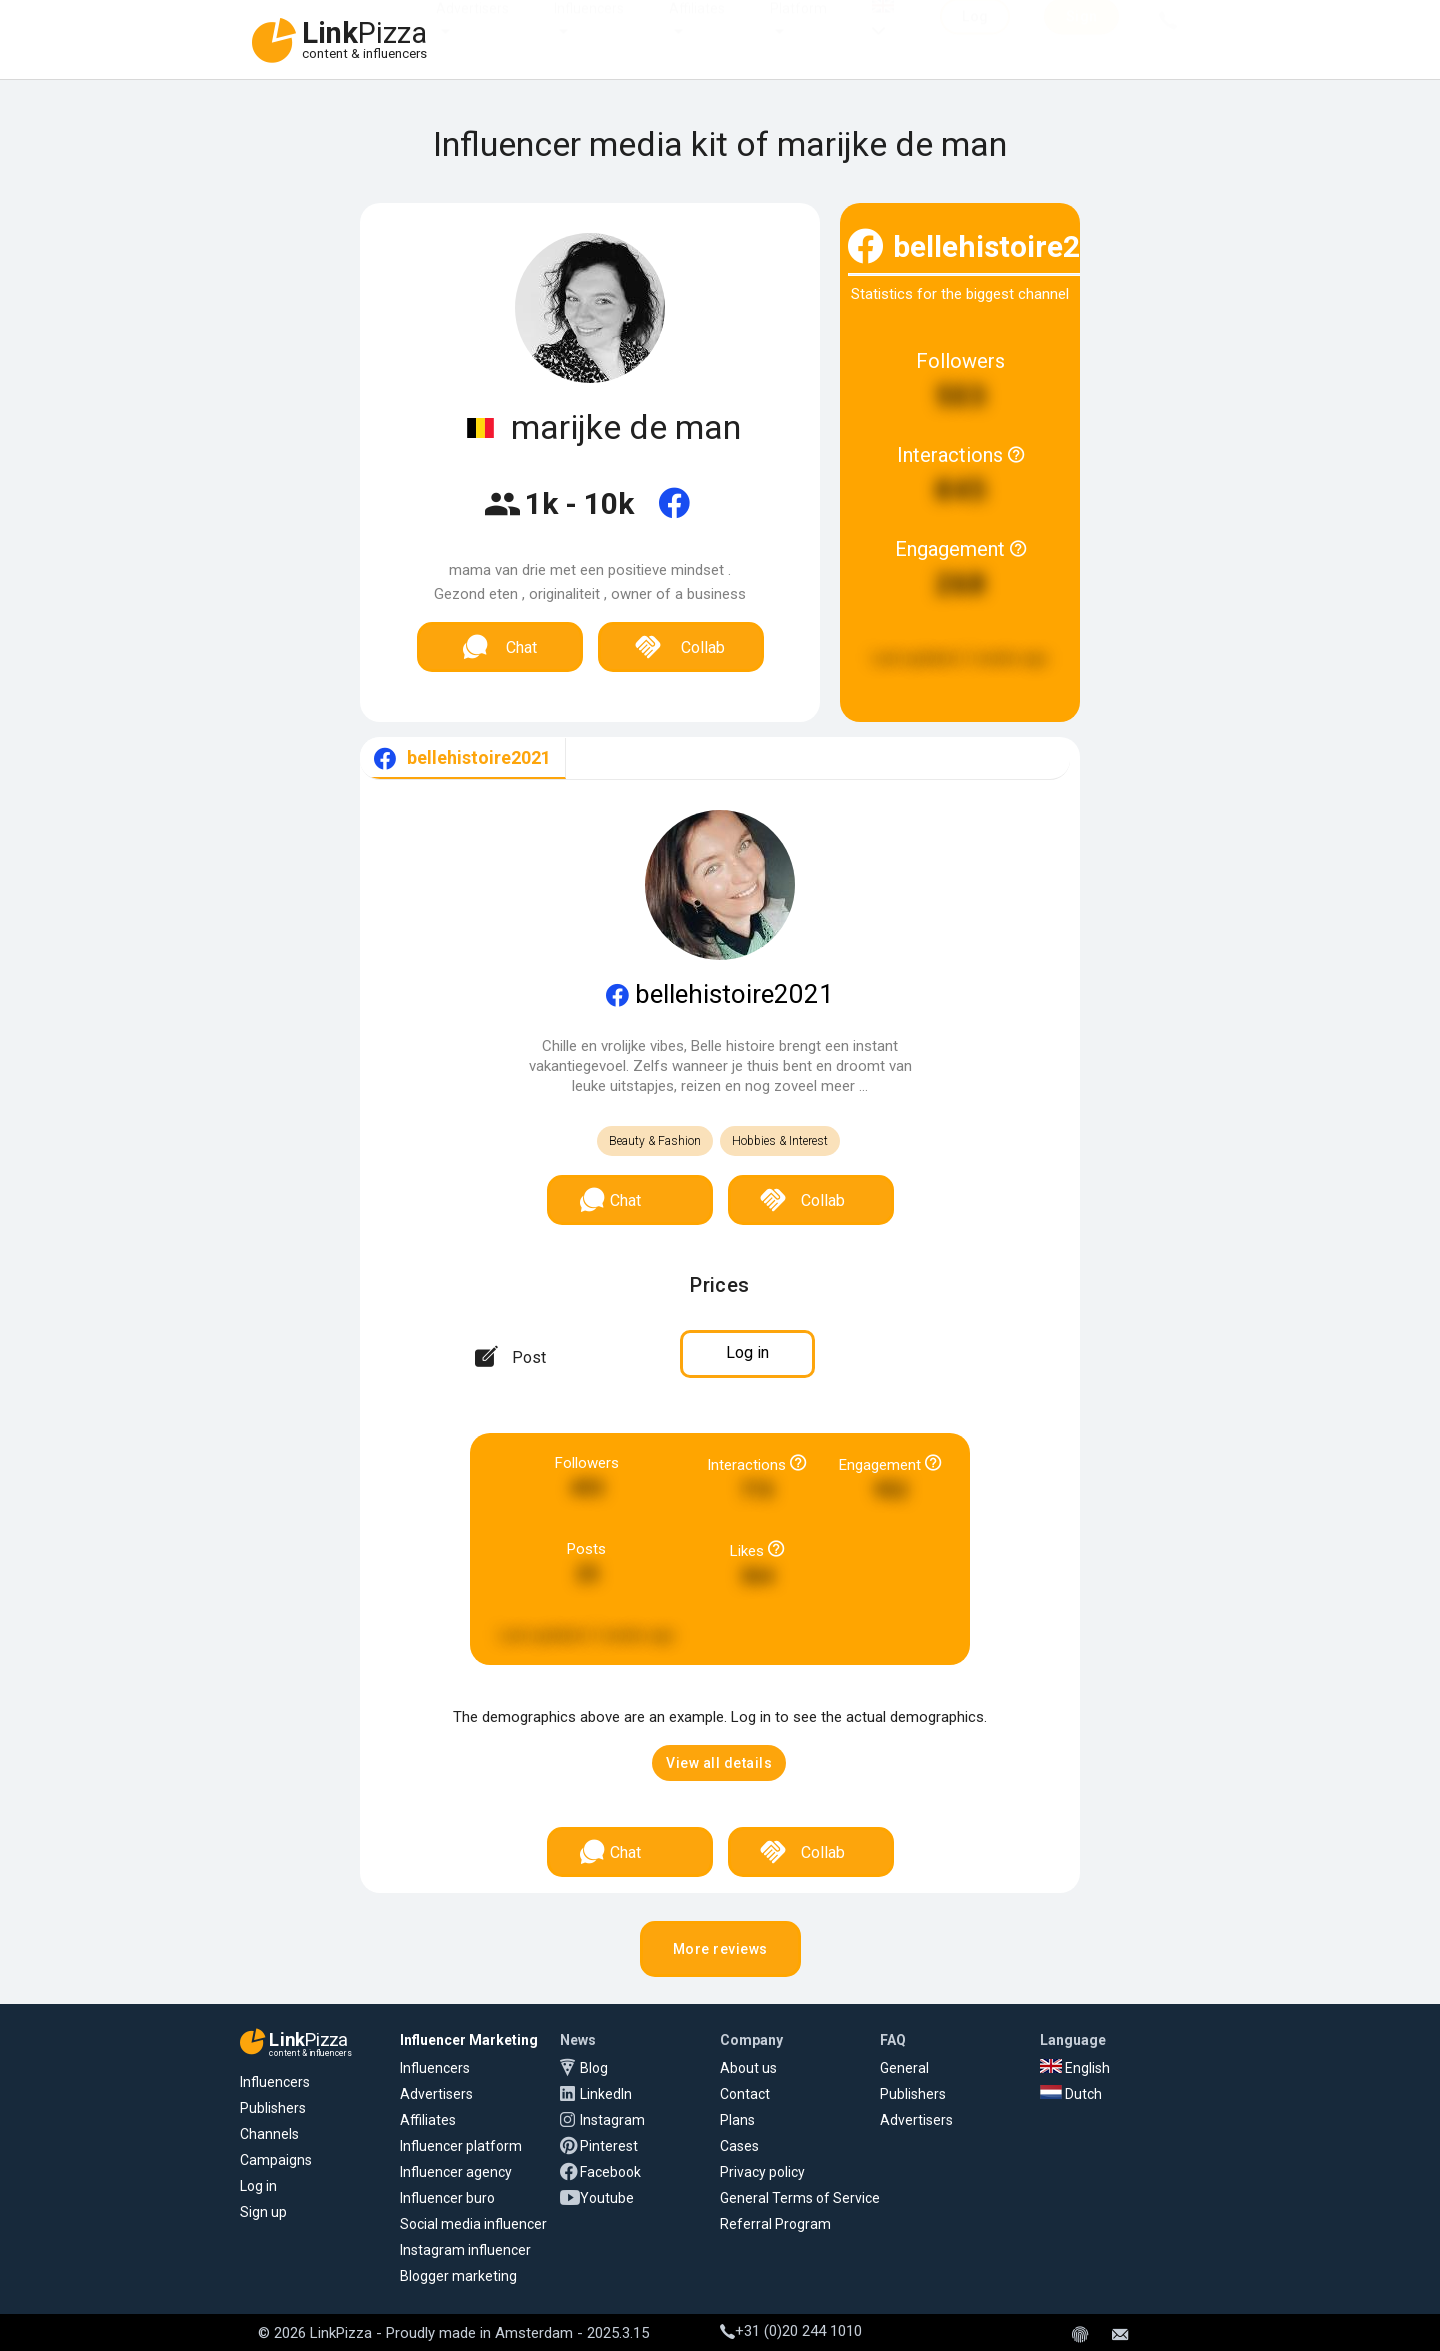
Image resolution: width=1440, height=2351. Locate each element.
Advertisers (472, 28)
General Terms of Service (800, 2198)
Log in (258, 2186)
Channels (269, 2134)
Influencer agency (456, 2172)
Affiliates (697, 28)
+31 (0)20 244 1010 (791, 2331)
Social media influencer (473, 2224)
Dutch (1071, 2094)
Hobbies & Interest (780, 1141)
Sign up (263, 2212)
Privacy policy (762, 2172)
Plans (737, 2120)
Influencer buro (447, 2198)
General (904, 2068)
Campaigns (276, 2160)
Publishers (273, 2108)
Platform (798, 28)
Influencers (589, 28)
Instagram (612, 2120)
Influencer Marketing (469, 2040)
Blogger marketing (458, 2276)
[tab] (463, 758)
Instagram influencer (465, 2250)
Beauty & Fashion (655, 1141)
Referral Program (775, 2224)
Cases (739, 2146)
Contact (745, 2094)
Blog (594, 2068)
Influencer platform (461, 2146)
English (1075, 2068)
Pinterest (609, 2146)
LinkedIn (606, 2094)
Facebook (610, 2172)
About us (748, 2068)
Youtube (607, 2198)
